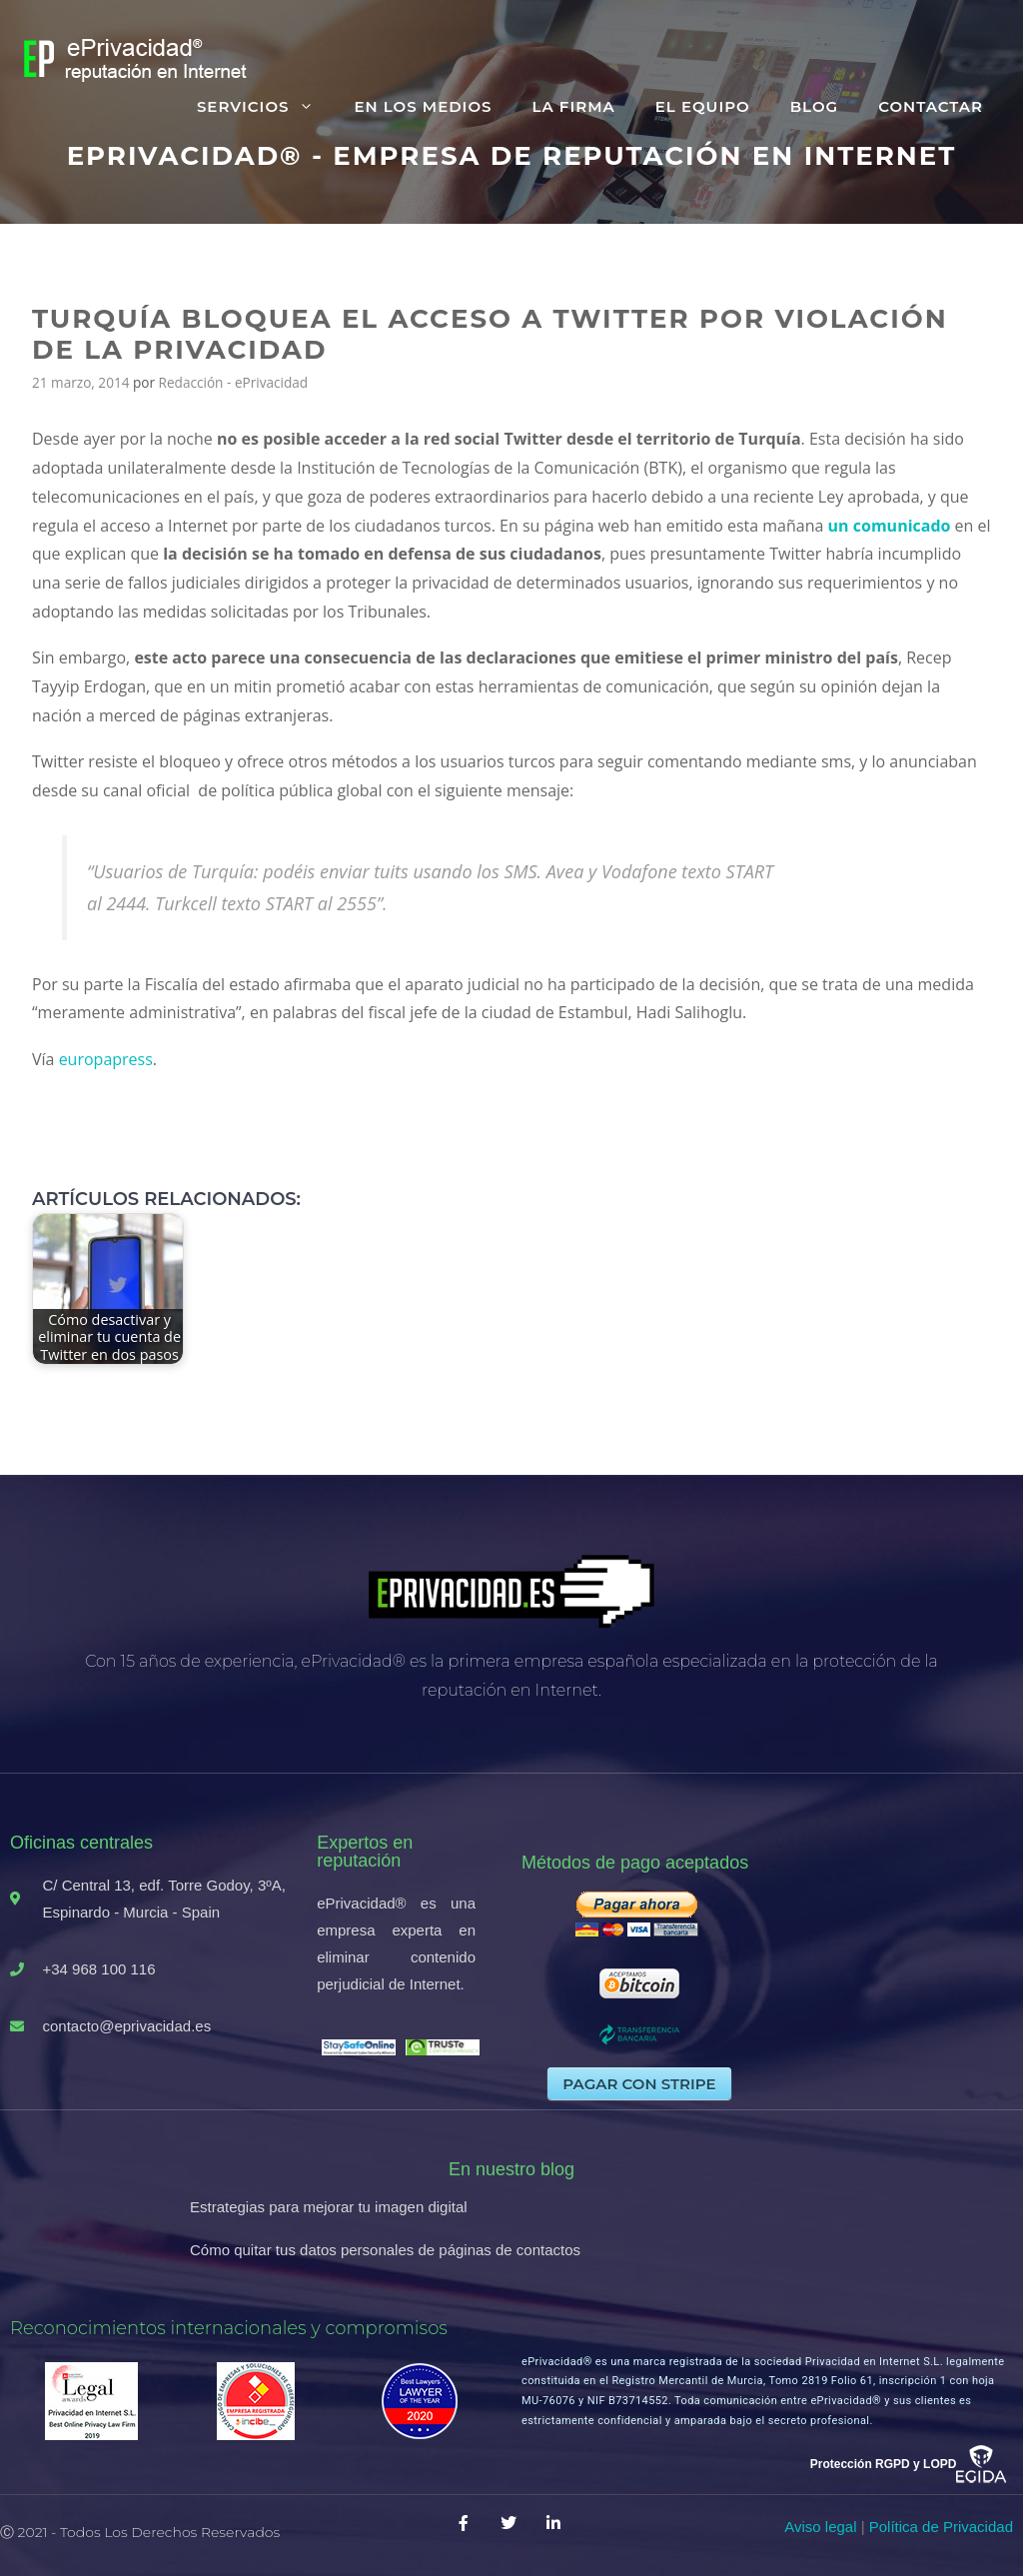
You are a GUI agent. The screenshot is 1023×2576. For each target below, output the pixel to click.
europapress (106, 1059)
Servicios (266, 107)
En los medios (423, 106)
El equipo (702, 106)
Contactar (930, 106)
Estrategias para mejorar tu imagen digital (329, 2206)
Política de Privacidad (941, 2526)
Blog (814, 106)
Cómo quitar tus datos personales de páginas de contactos (385, 2249)
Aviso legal (820, 2526)
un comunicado (889, 526)
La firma (572, 106)
